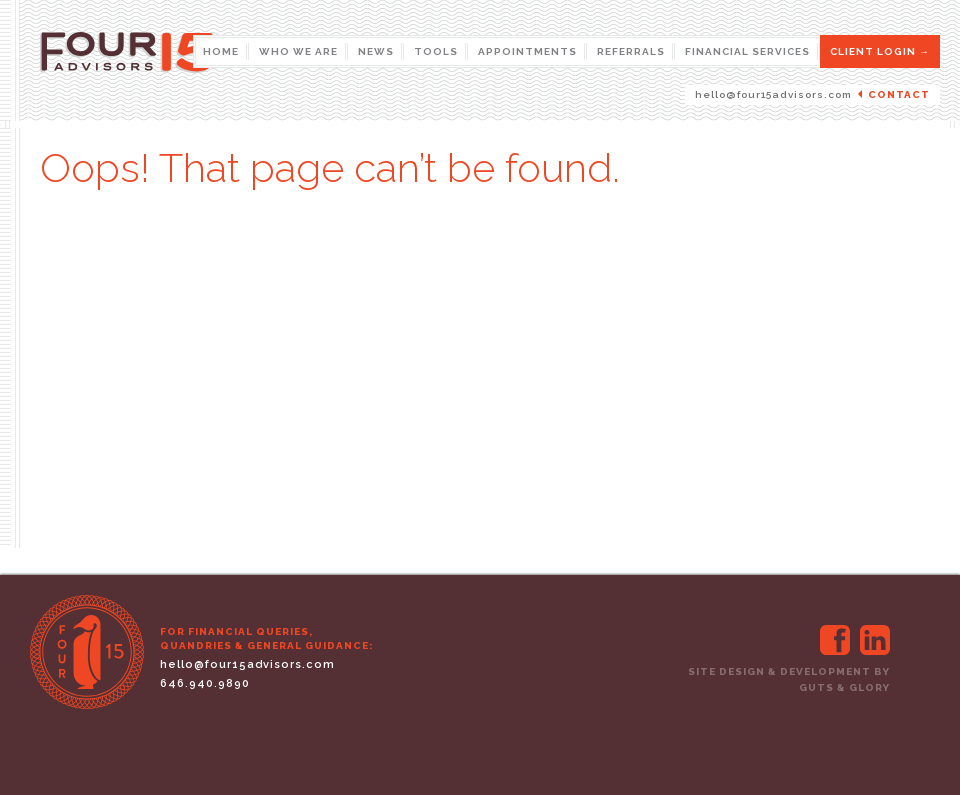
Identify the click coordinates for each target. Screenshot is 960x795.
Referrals (631, 51)
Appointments (527, 51)
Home (221, 51)
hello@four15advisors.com (773, 94)
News (376, 51)
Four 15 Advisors (205, 72)
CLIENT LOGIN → (880, 51)
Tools (436, 51)
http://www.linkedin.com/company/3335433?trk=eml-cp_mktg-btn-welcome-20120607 (875, 640)
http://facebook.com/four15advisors (835, 640)
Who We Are (298, 51)
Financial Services (747, 51)
